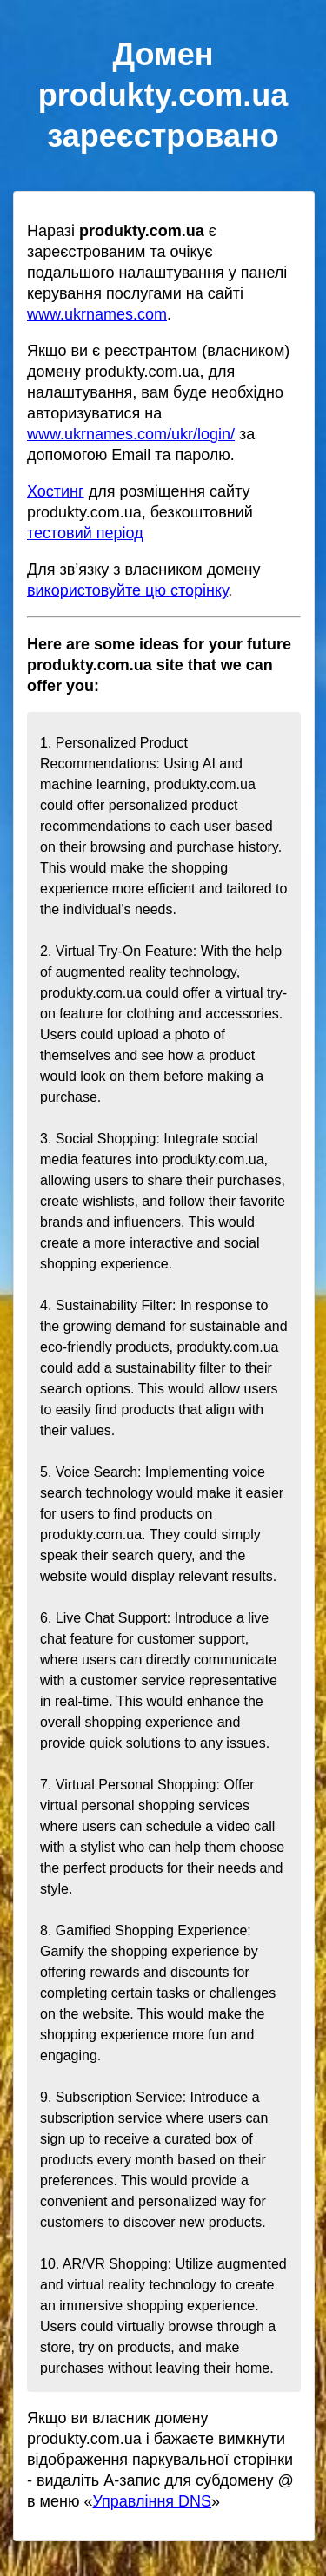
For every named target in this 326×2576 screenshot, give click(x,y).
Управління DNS (151, 2501)
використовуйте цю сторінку (127, 590)
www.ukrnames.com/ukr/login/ (131, 434)
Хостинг (55, 491)
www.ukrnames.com (97, 314)
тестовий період (85, 533)
